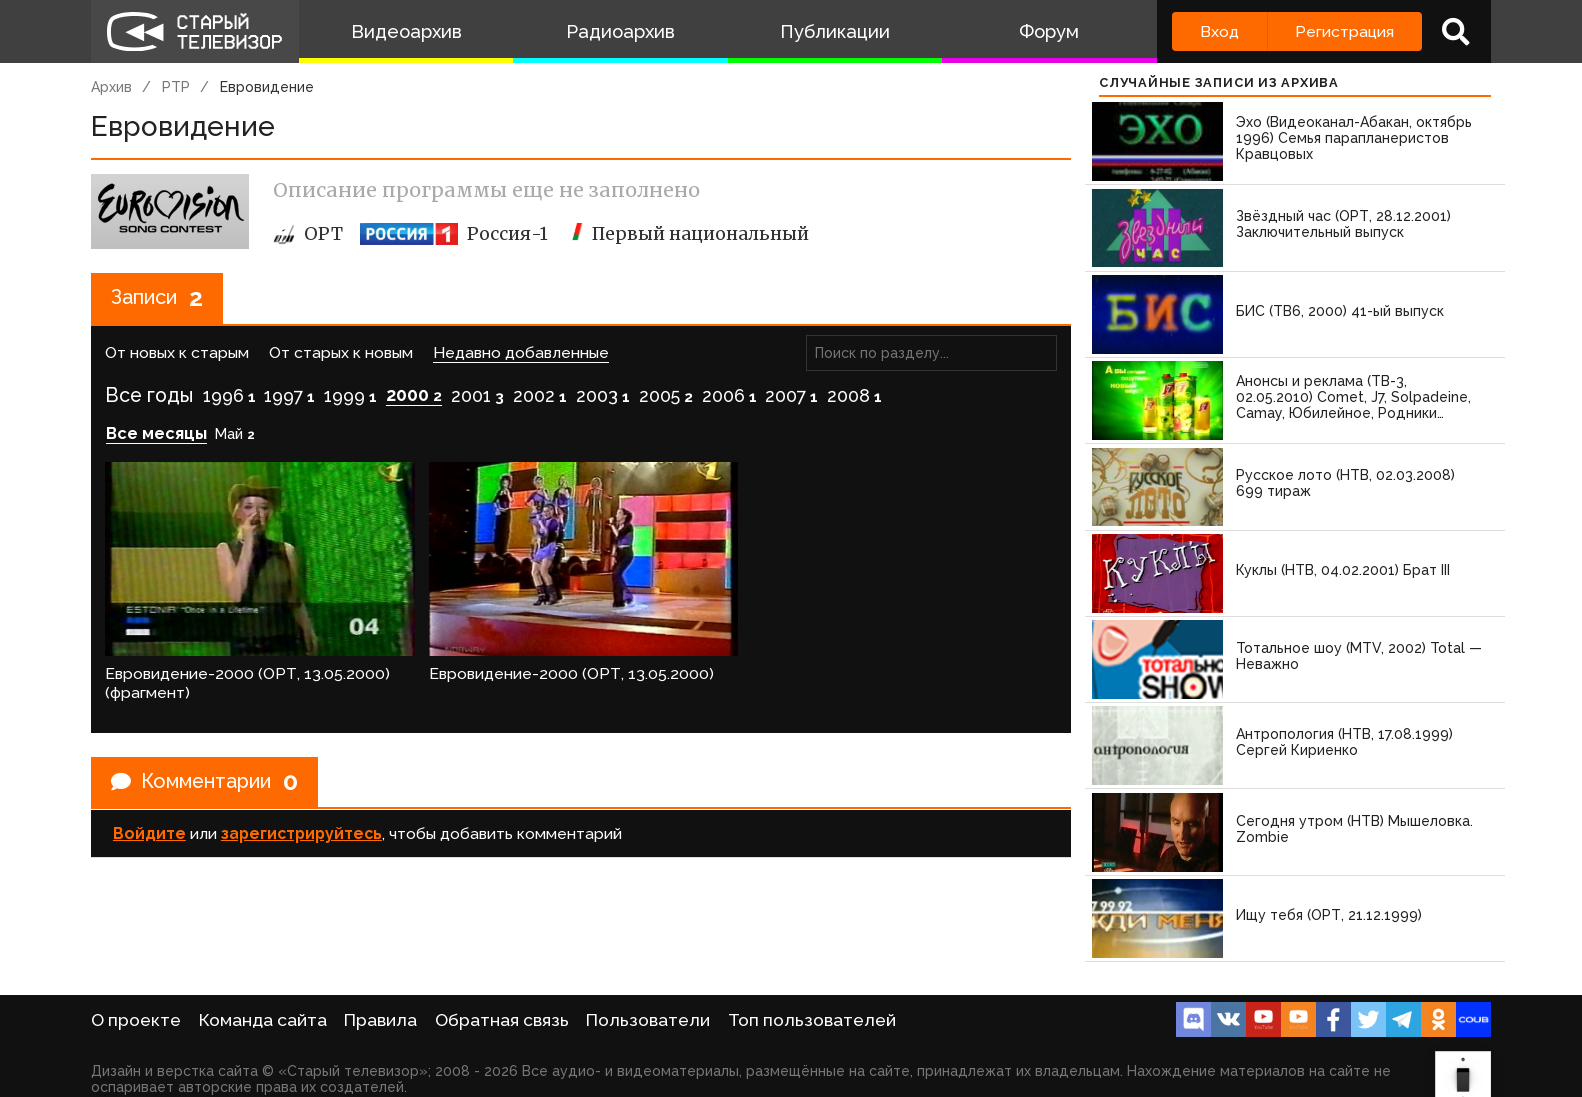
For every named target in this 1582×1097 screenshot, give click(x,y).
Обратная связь (502, 1020)
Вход (1219, 31)
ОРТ (308, 234)
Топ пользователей (812, 1020)
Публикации (835, 31)
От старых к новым (341, 353)
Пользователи (648, 1020)
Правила (380, 1020)
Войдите (149, 832)
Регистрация (1344, 31)
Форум (1049, 31)
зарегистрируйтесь (301, 832)
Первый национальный (687, 234)
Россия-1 (454, 234)
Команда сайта (263, 1020)
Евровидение (267, 87)
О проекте (136, 1020)
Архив (111, 87)
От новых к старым (177, 353)
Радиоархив (620, 31)
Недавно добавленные (521, 353)
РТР (176, 87)
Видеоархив (406, 31)
